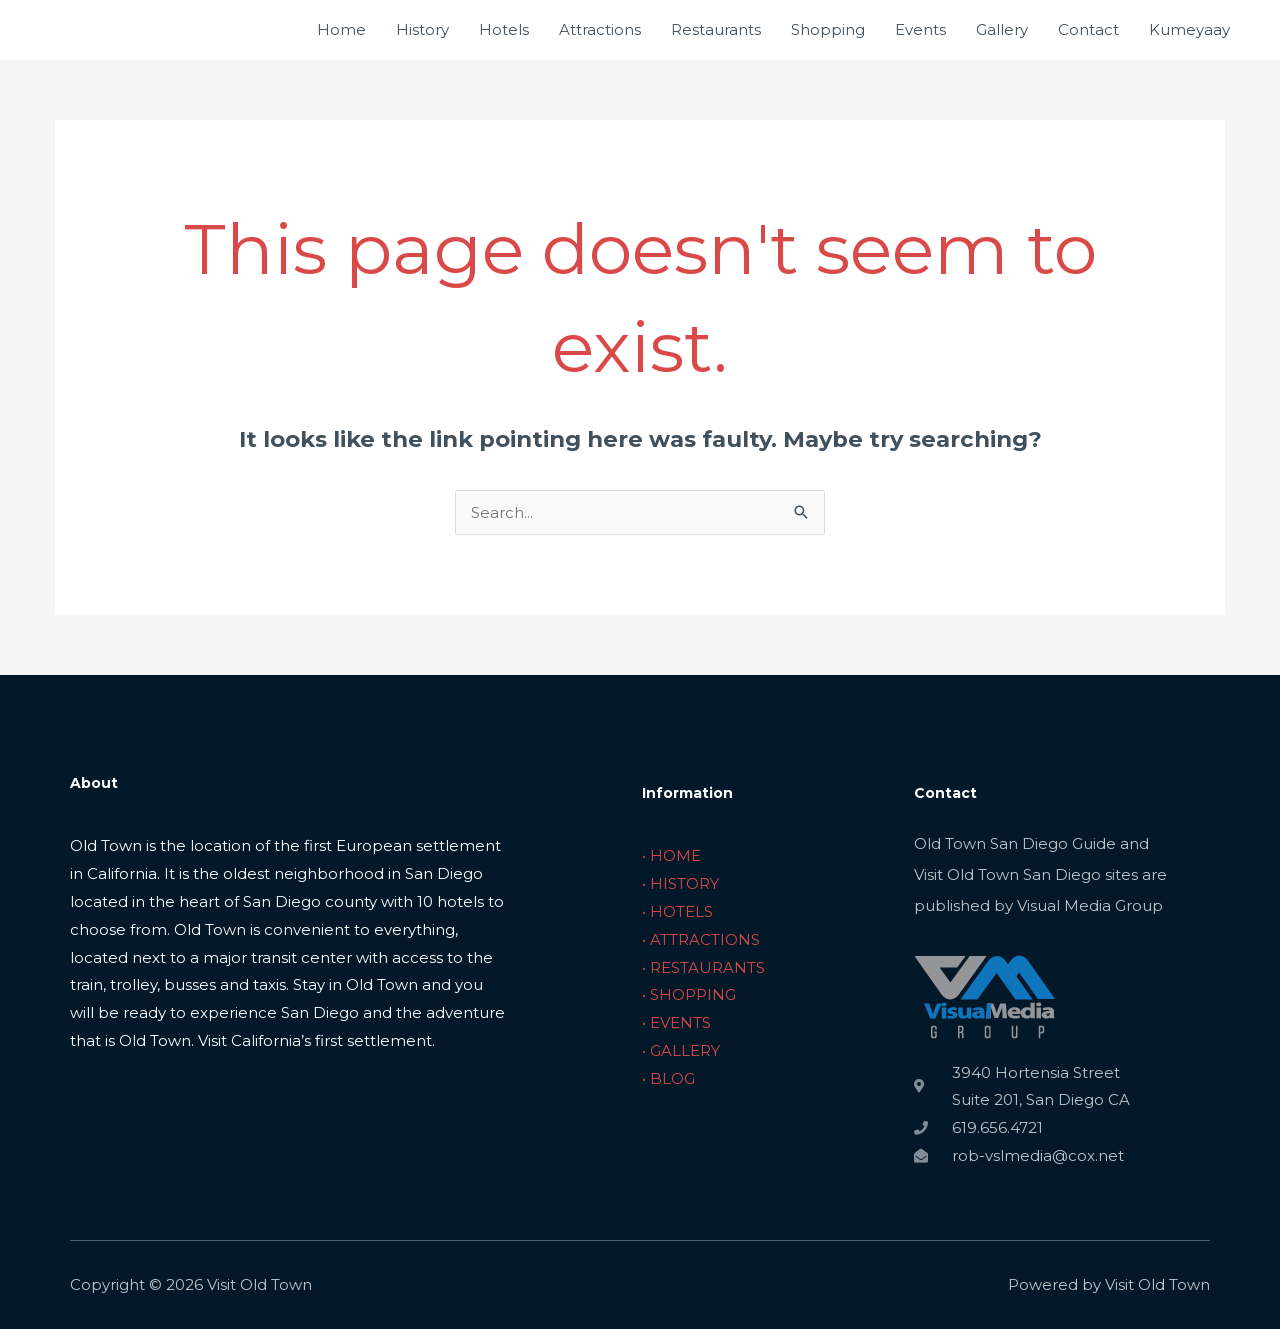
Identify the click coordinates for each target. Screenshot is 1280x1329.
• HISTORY (680, 883)
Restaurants (716, 29)
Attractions (600, 29)
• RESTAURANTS (703, 967)
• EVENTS (676, 1022)
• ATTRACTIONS (701, 939)
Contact (1088, 29)
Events (920, 29)
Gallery (1002, 29)
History (422, 29)
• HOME (671, 855)
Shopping (828, 29)
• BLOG (668, 1078)
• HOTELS (677, 911)
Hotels (504, 29)
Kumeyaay (1189, 29)
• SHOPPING (689, 994)
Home (341, 29)
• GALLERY (681, 1050)
